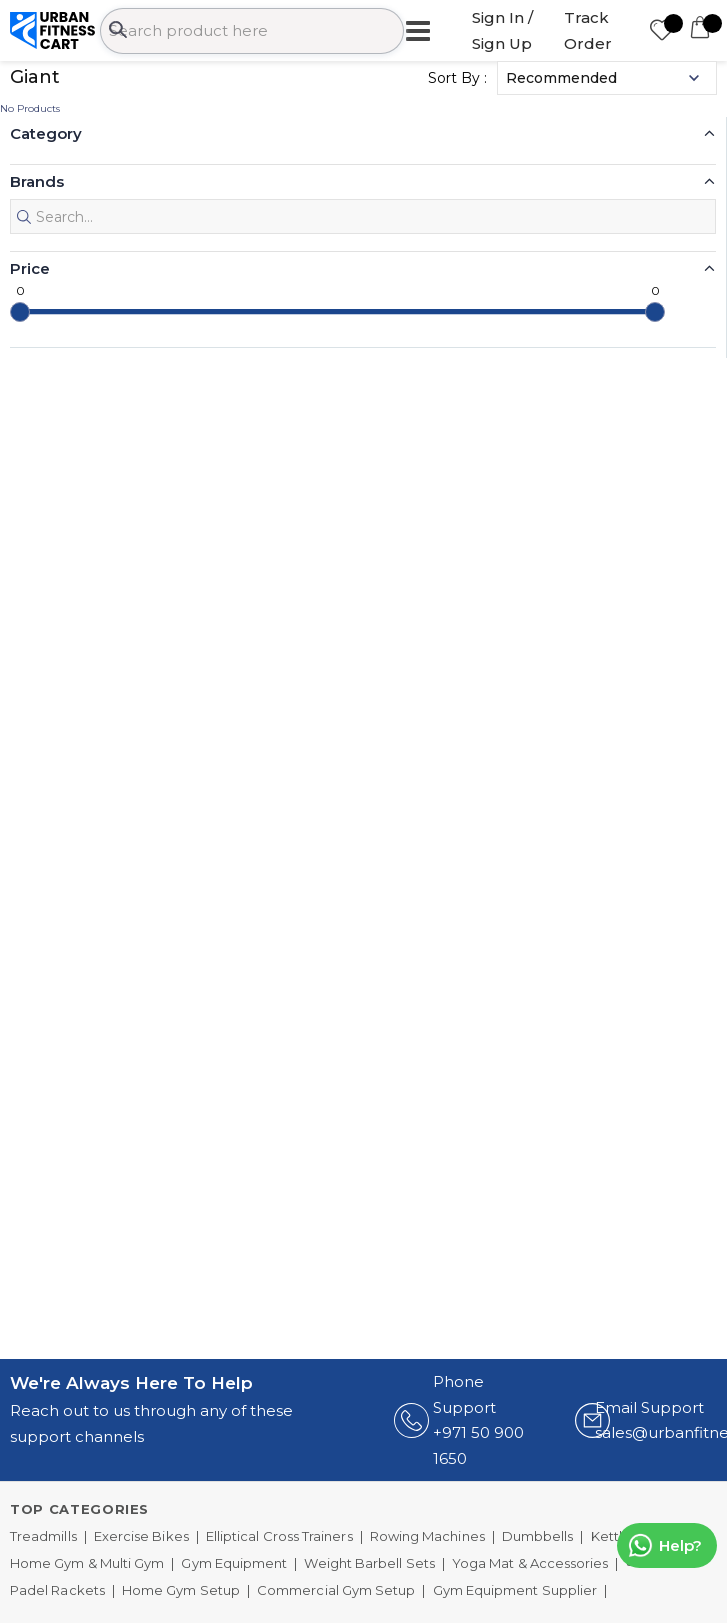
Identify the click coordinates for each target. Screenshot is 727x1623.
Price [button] (30, 268)
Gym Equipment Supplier (515, 1590)
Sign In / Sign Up (502, 30)
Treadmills (43, 1536)
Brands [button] (37, 181)
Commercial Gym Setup (336, 1590)
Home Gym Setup (181, 1590)
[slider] (20, 312)
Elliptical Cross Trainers (279, 1536)
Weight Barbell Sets (369, 1563)
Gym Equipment (234, 1563)
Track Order (588, 30)
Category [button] (46, 133)
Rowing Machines (427, 1536)
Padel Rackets (57, 1590)
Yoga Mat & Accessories (530, 1563)
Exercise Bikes (141, 1536)
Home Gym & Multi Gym (87, 1563)
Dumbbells (538, 1536)
